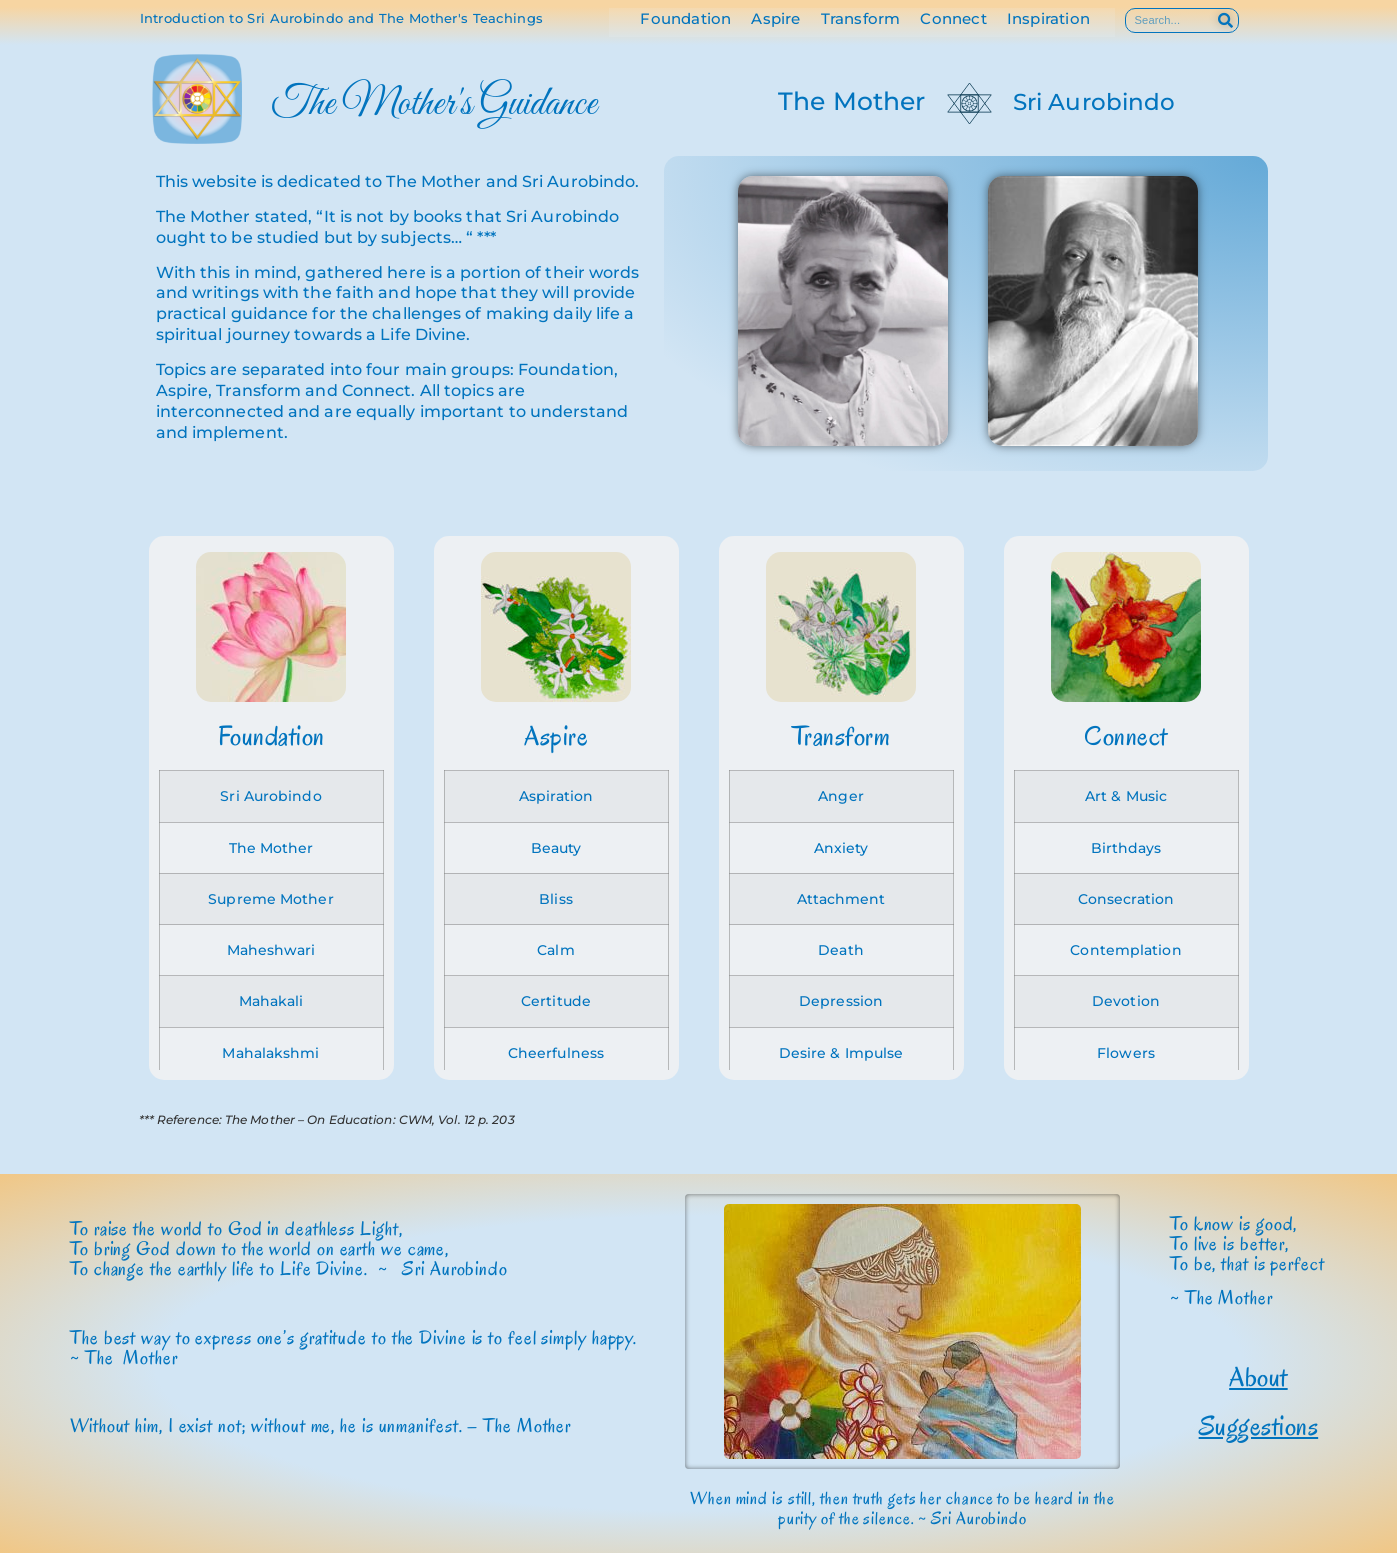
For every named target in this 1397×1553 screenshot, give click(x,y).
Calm (555, 950)
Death (841, 950)
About (1258, 1377)
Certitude (556, 1001)
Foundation (685, 19)
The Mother (851, 101)
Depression (841, 1001)
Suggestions (1259, 1426)
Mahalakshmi (270, 1053)
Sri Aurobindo (1094, 102)
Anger (841, 796)
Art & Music (1126, 796)
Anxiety (841, 848)
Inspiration (1048, 19)
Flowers (1126, 1053)
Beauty (556, 848)
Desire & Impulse (841, 1053)
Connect (953, 19)
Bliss (556, 899)
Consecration (1126, 899)
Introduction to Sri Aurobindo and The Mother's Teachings (342, 18)
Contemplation (1125, 950)
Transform (861, 19)
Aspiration (556, 796)
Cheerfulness (556, 1053)
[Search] (1225, 20)
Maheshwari (271, 950)
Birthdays (1126, 848)
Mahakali (271, 1001)
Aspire (775, 19)
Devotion (1126, 1001)
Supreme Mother (270, 899)
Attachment (841, 899)
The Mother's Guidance (434, 104)
